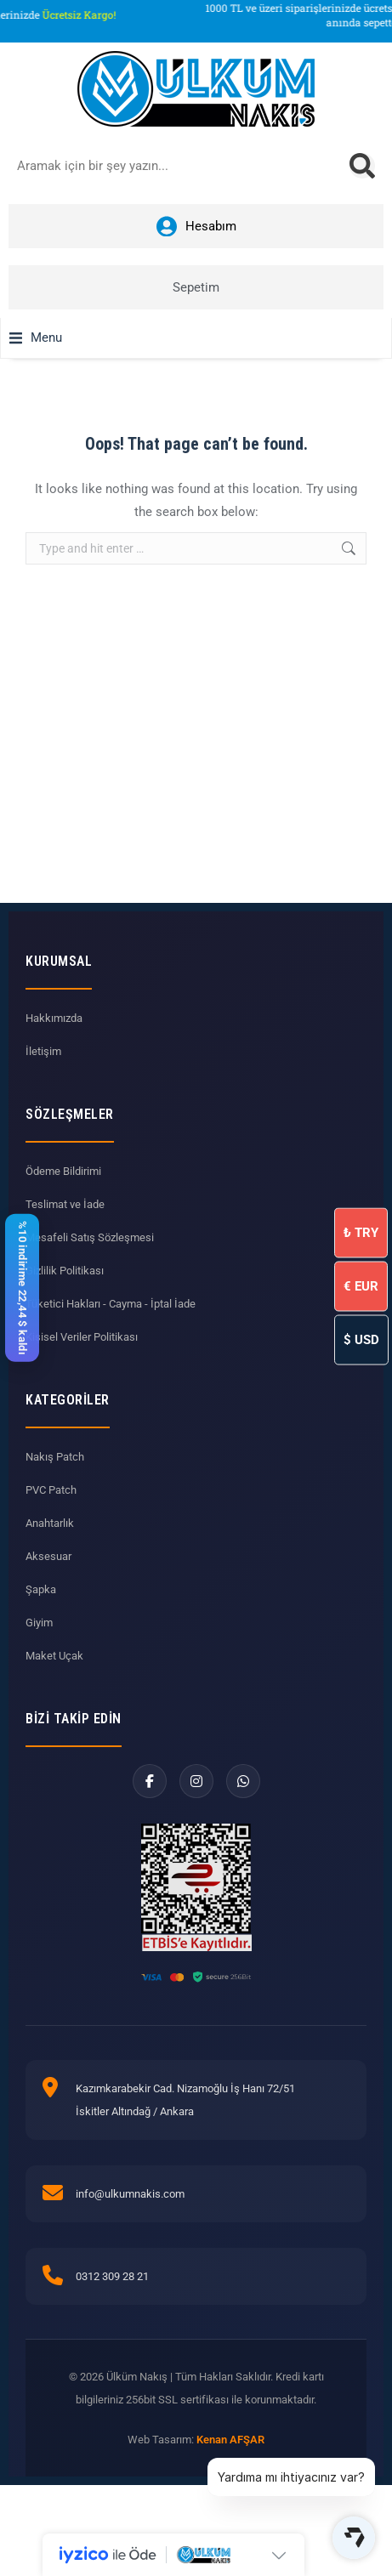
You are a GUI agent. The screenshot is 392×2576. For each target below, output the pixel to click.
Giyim (39, 1622)
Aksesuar (48, 1556)
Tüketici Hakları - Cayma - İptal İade (111, 1303)
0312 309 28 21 (112, 2276)
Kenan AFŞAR (230, 2439)
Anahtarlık (50, 1523)
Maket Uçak (54, 1655)
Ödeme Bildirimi (63, 1171)
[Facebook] (150, 1781)
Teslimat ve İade (65, 1204)
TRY (361, 1232)
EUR (361, 1286)
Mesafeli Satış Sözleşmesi (90, 1237)
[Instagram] (196, 1781)
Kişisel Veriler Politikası (82, 1337)
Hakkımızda (54, 1018)
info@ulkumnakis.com (130, 2193)
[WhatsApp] (243, 1781)
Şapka (41, 1589)
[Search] (362, 166)
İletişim (43, 1051)
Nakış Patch (55, 1456)
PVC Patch (51, 1490)
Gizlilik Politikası (65, 1270)
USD (361, 1340)
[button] (35, 337)
